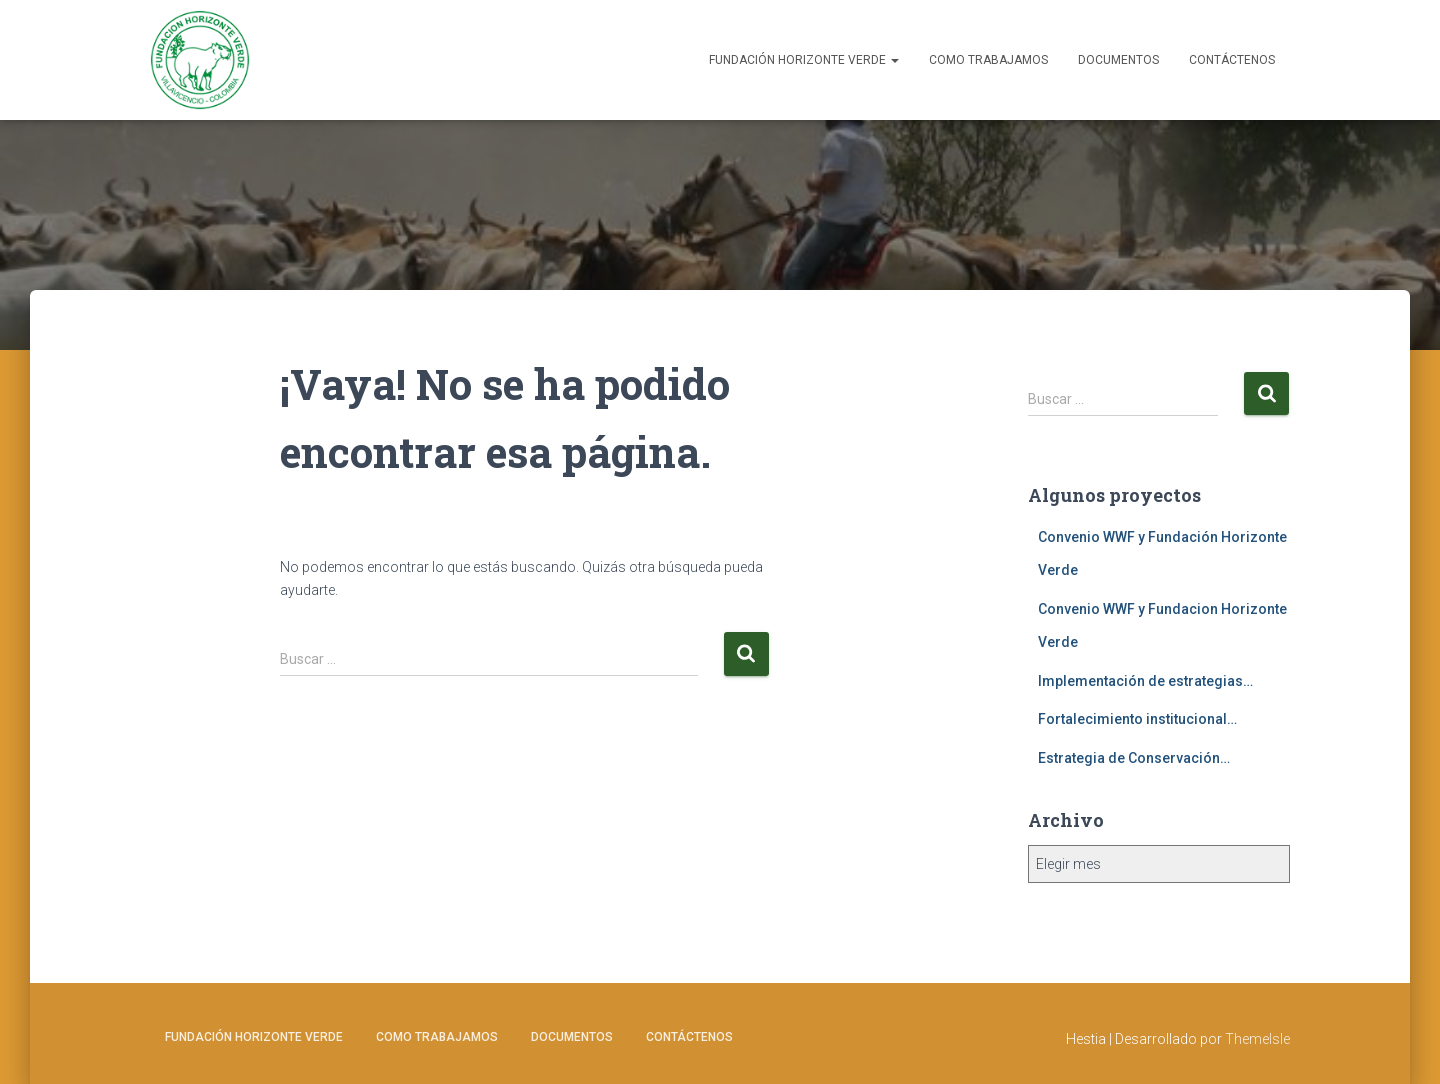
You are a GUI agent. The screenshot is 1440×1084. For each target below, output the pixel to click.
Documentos (1118, 60)
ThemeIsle (1257, 1039)
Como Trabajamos (988, 60)
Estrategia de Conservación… (1134, 758)
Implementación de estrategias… (1145, 681)
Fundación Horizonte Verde (804, 60)
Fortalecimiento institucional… (1137, 719)
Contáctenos (1232, 60)
